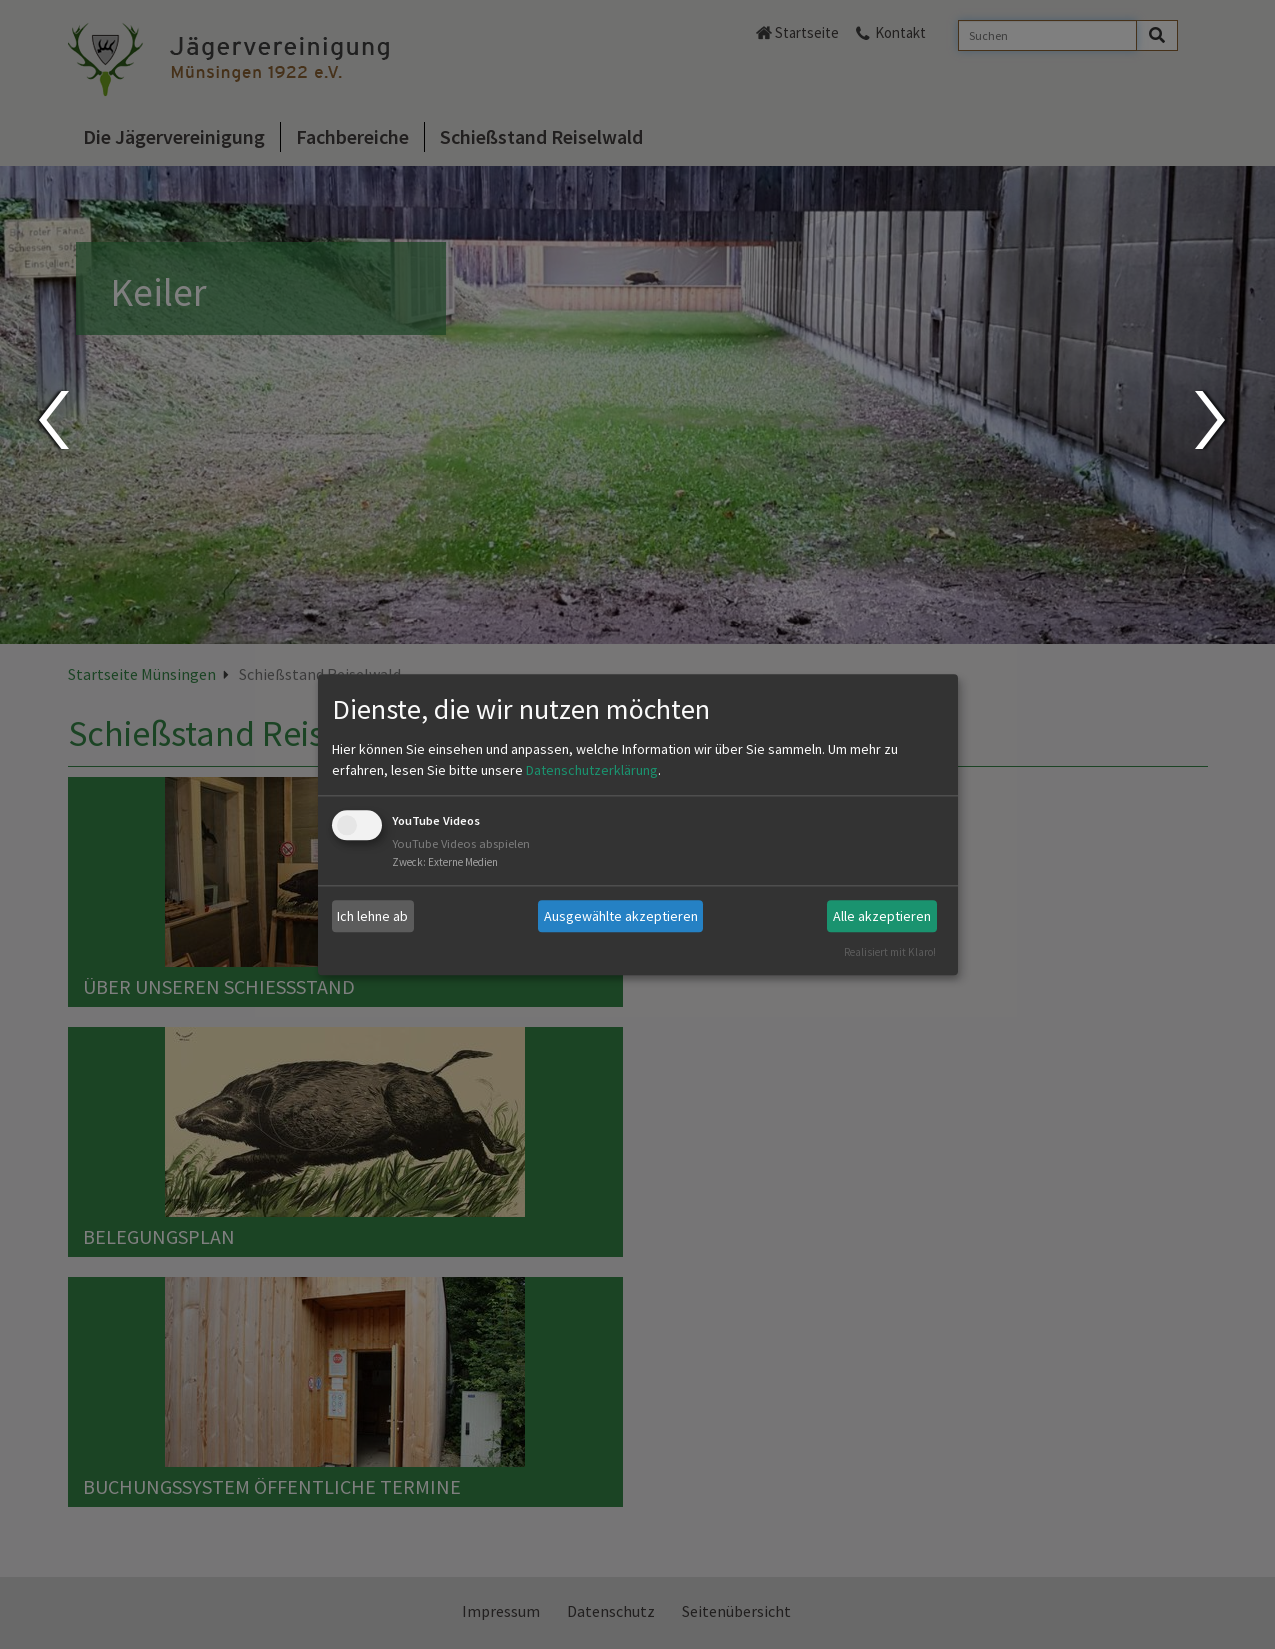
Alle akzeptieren (882, 916)
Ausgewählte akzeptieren (621, 916)
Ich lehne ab (372, 916)
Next (1212, 420)
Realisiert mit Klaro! (890, 952)
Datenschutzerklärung (592, 771)
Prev (52, 420)
